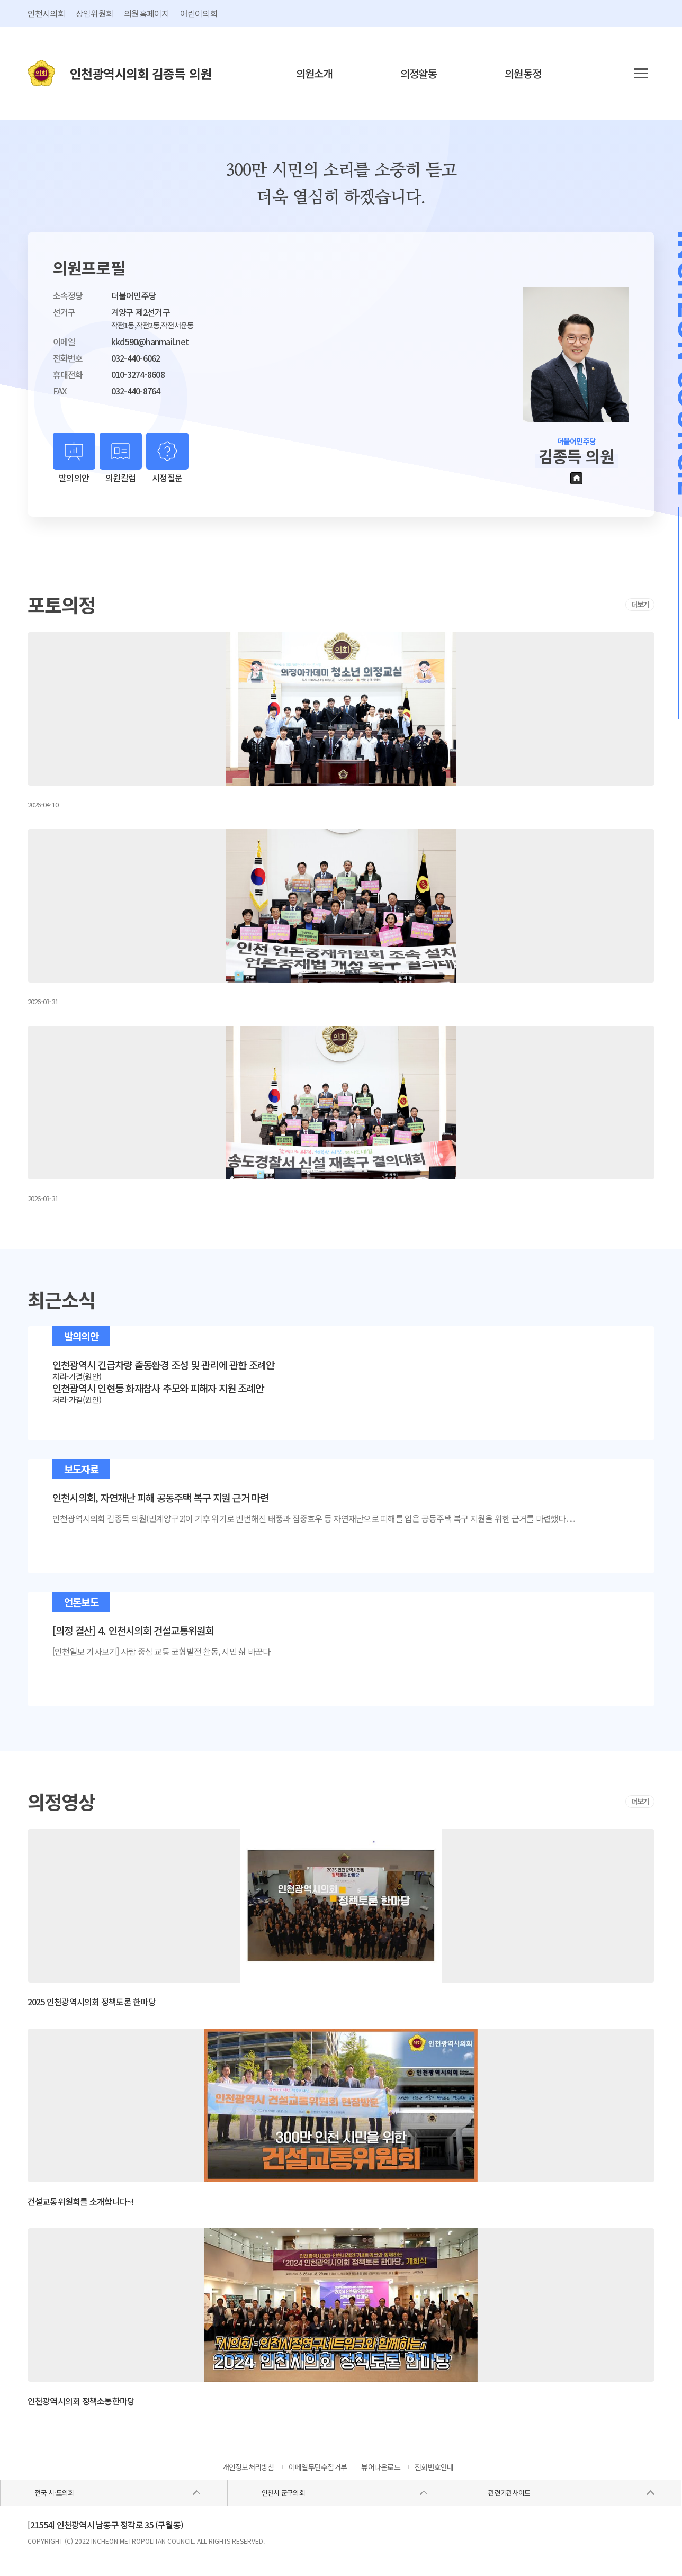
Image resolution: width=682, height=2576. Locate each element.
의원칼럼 (120, 477)
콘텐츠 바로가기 (25, 0)
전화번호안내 (434, 2467)
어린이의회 (199, 13)
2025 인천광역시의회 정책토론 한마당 (92, 2001)
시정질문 (167, 477)
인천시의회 (46, 13)
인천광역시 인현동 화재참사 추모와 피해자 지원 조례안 (158, 1388)
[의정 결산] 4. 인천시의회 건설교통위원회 (133, 1630)
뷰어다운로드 (380, 2467)
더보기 (640, 604)
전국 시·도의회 (54, 2493)
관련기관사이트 (509, 2493)
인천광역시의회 (141, 73)
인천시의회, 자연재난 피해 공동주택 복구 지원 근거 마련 (160, 1497)
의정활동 (418, 73)
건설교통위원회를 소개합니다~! (81, 2201)
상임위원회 (94, 13)
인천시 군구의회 (283, 2493)
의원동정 (523, 73)
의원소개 (314, 73)
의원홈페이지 (146, 13)
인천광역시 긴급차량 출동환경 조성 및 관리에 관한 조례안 (163, 1365)
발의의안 (74, 477)
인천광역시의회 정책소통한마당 (81, 2400)
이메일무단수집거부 (318, 2467)
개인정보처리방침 (248, 2467)
